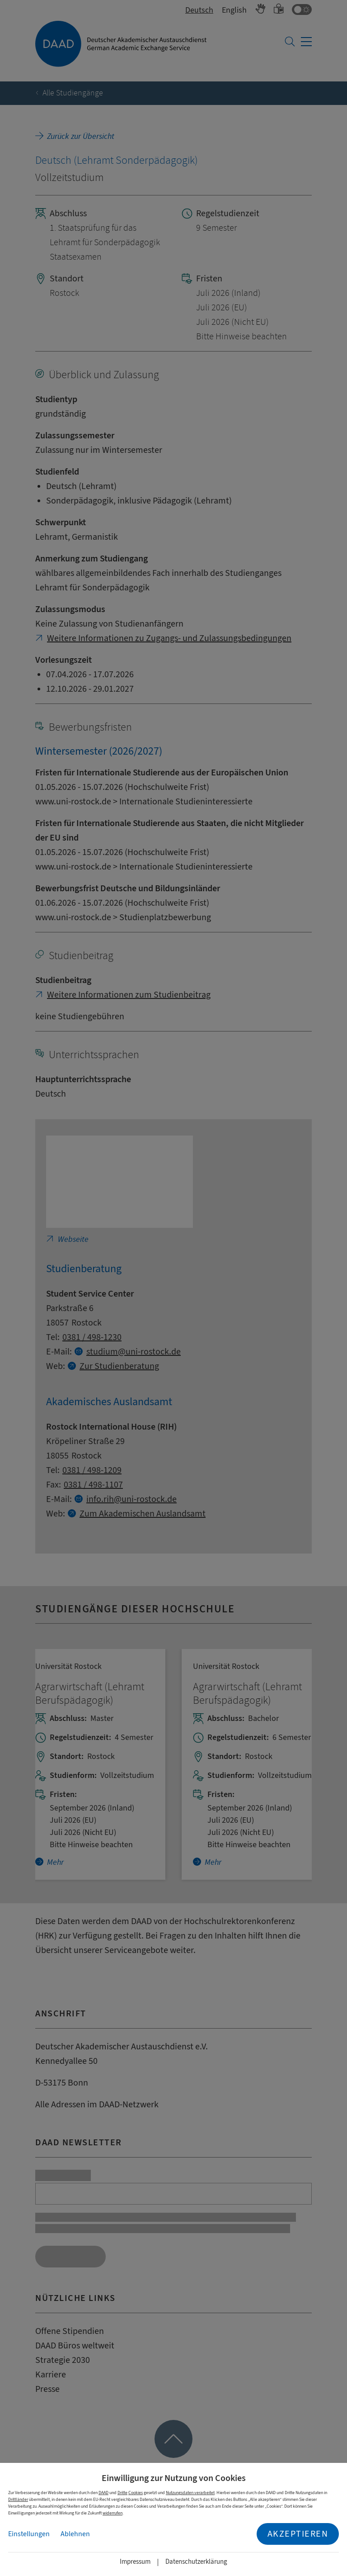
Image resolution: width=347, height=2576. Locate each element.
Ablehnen (75, 2533)
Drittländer (18, 2499)
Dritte (122, 2492)
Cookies (135, 2492)
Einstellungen (29, 2533)
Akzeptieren (297, 2533)
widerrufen (112, 2513)
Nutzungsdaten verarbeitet (190, 2492)
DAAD (103, 2492)
